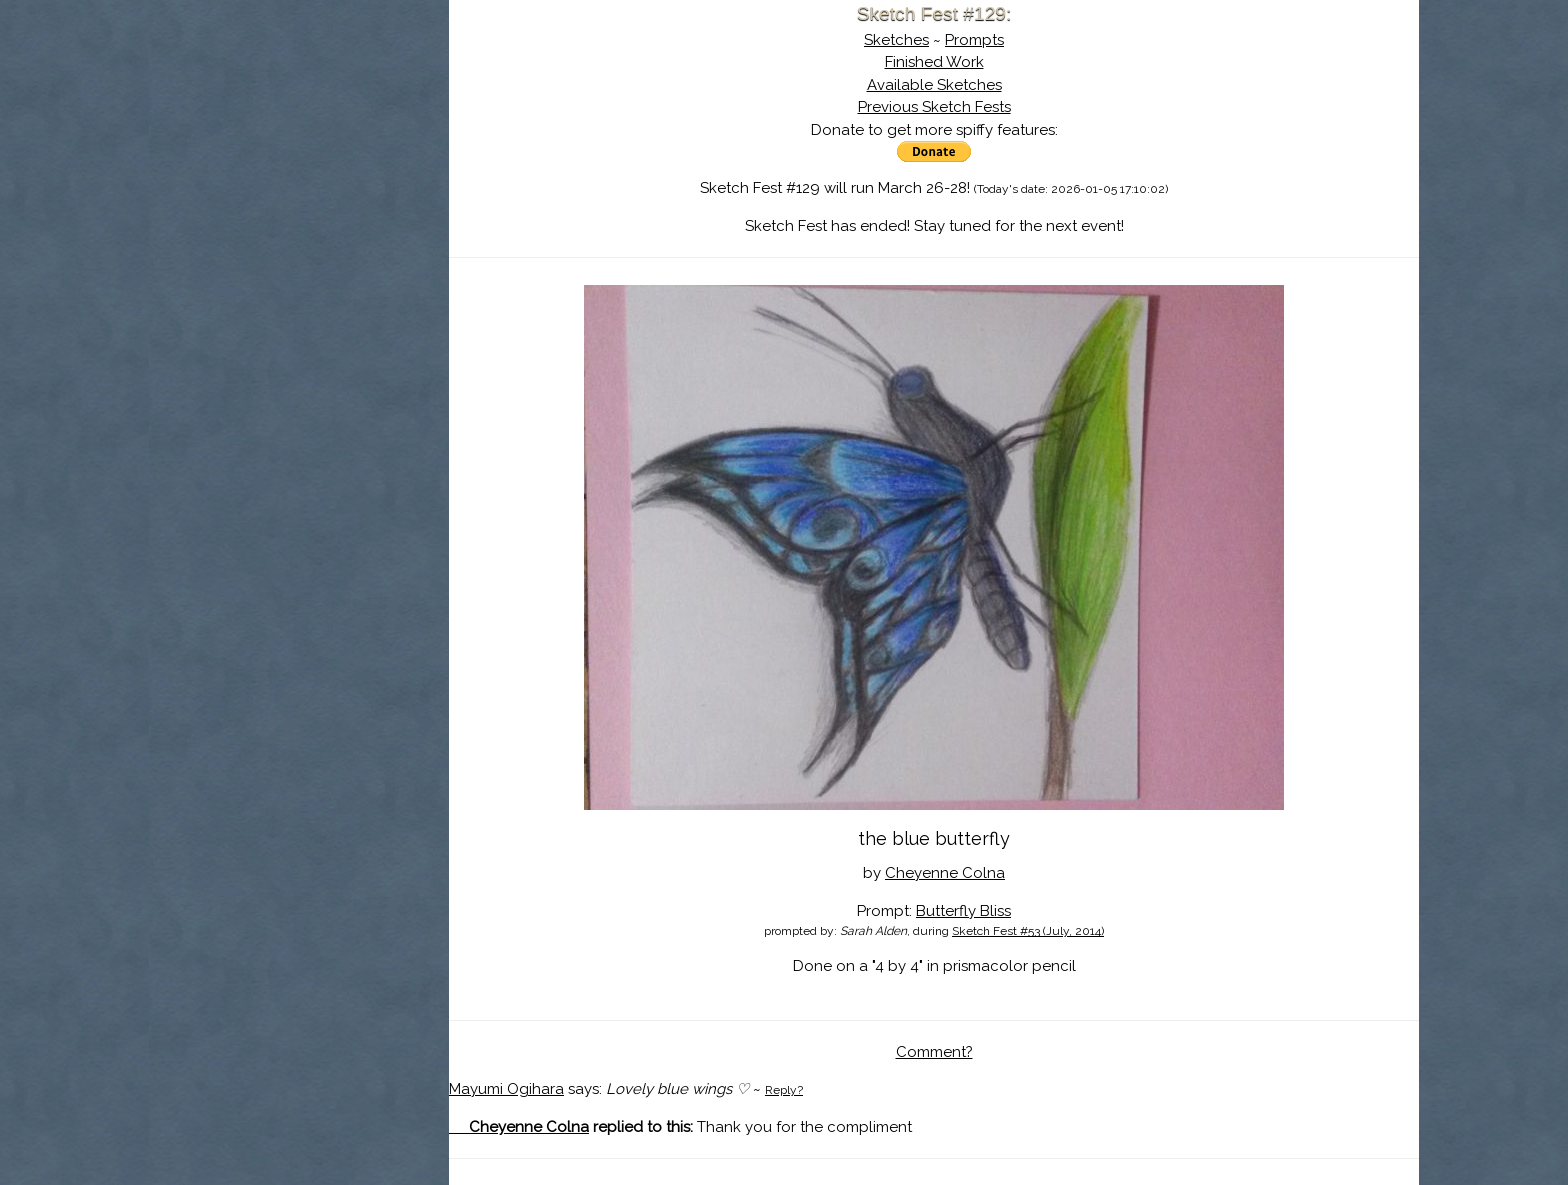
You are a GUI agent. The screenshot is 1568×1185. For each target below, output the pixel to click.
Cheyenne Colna (945, 873)
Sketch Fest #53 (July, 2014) (1028, 931)
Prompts (974, 40)
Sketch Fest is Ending (299, 113)
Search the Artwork (299, 204)
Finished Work (934, 62)
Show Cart (267, 261)
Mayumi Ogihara (506, 1089)
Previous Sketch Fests (934, 107)
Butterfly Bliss (963, 911)
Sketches (896, 40)
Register (340, 235)
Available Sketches (934, 85)
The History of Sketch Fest (299, 174)
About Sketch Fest (299, 143)
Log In (250, 235)
